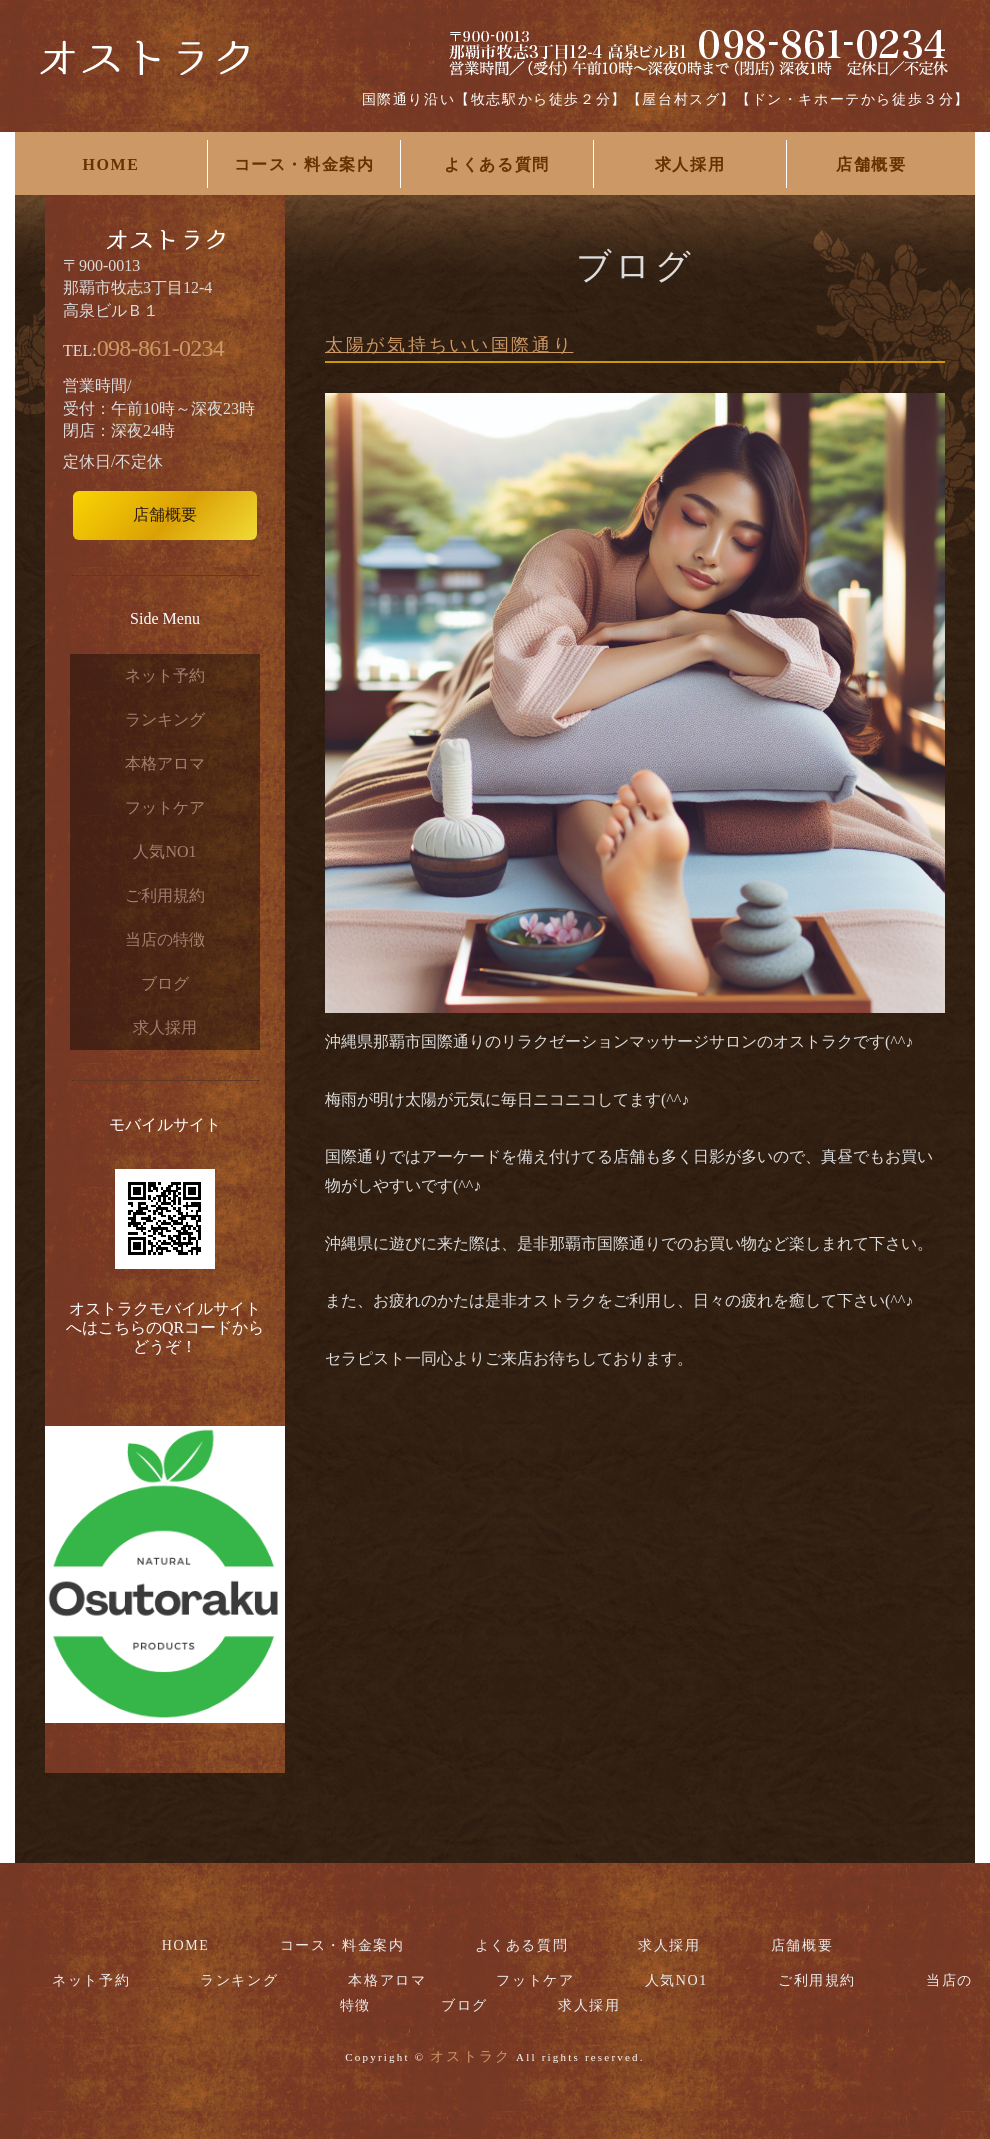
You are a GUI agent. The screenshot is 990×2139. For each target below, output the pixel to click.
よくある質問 (497, 164)
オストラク (470, 2056)
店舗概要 (871, 164)
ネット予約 (165, 675)
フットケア (165, 807)
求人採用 (690, 164)
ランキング (165, 719)
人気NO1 (164, 851)
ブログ (165, 983)
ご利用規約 (165, 895)
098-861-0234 (160, 348)
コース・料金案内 (304, 164)
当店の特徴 (165, 939)
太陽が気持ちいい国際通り (449, 345)
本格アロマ (165, 763)
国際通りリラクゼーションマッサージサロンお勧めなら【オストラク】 (145, 70)
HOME (110, 164)
